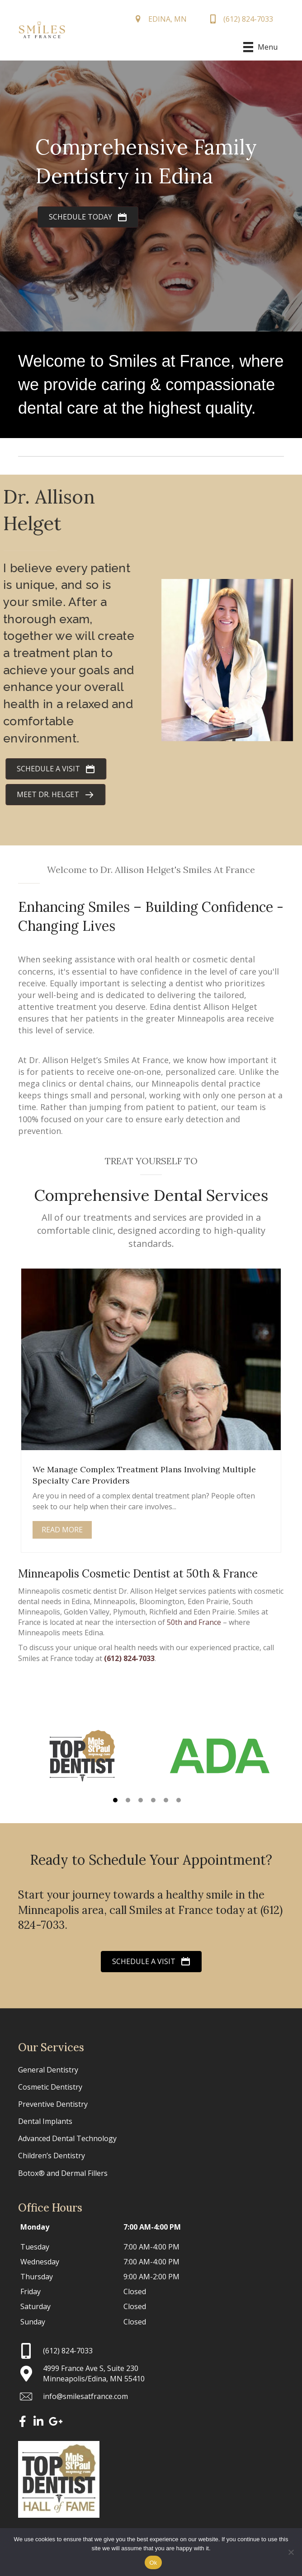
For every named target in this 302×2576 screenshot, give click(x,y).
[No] (290, 2552)
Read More (62, 1530)
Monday (34, 2227)
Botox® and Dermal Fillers (63, 2173)
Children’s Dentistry (51, 2156)
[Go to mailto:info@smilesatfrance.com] (151, 2396)
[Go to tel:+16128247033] (151, 2351)
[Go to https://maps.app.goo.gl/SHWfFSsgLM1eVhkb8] (151, 2373)
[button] (115, 1800)
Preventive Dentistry (53, 2104)
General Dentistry (48, 2070)
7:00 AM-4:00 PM (152, 2227)
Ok (153, 2562)
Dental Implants (45, 2121)
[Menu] (259, 47)
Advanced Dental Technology (67, 2138)
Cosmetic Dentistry (50, 2087)
